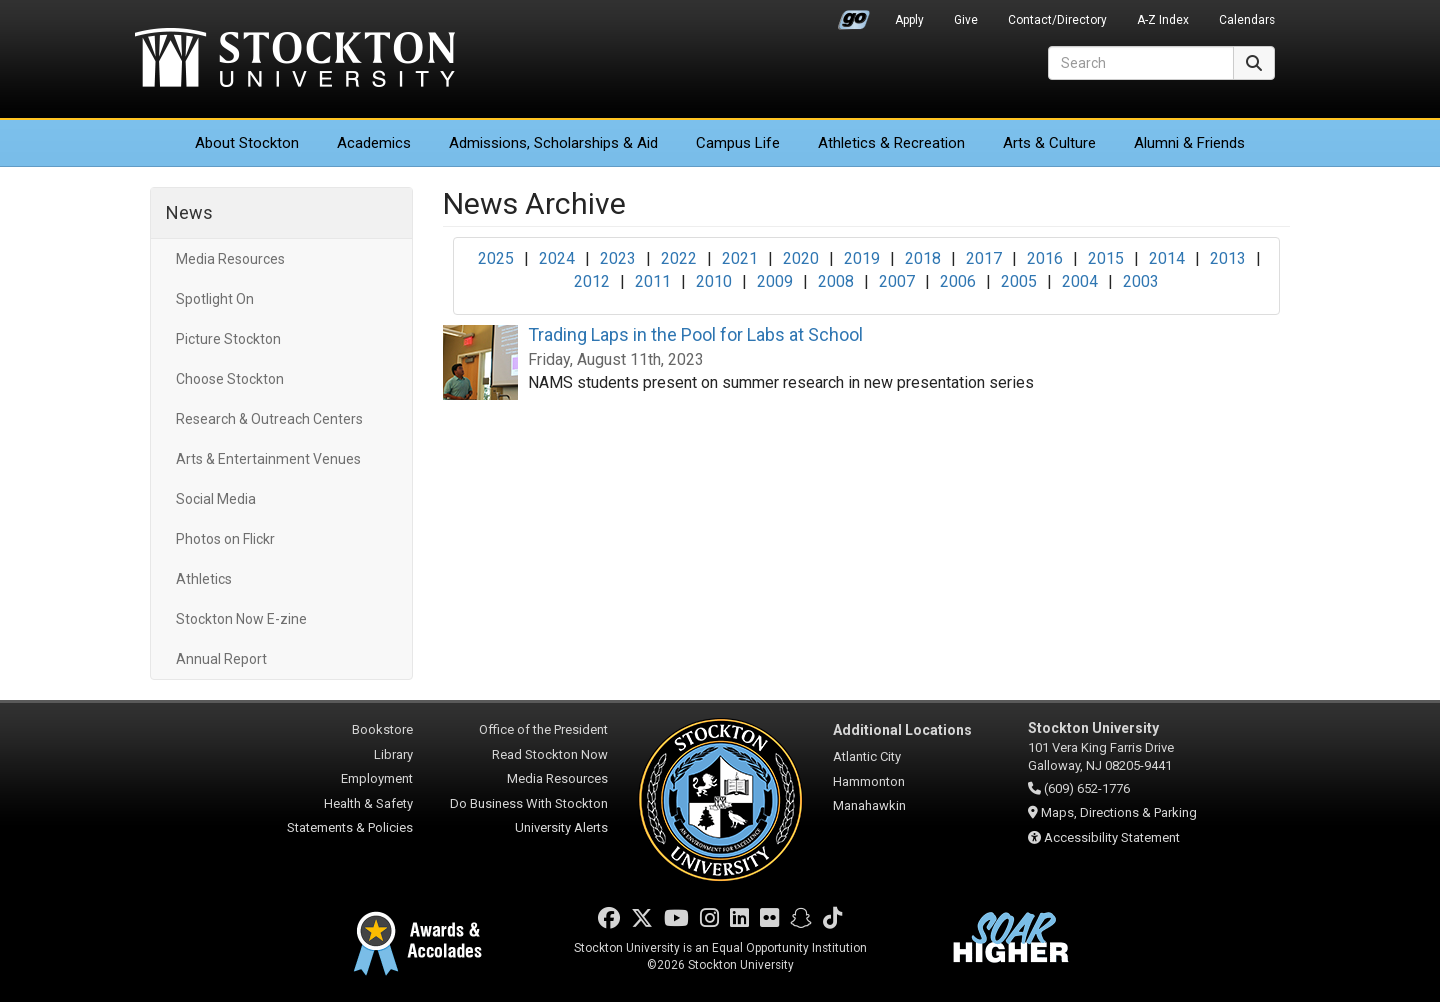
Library (393, 754)
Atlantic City (867, 756)
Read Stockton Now (550, 754)
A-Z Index (1163, 20)
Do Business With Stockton (529, 803)
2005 (1019, 281)
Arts (1049, 143)
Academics (374, 143)
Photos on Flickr (225, 539)
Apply (909, 20)
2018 (923, 258)
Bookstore (382, 729)
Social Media (216, 499)
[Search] (1141, 63)
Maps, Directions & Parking (1119, 812)
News (189, 212)
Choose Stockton (230, 379)
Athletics (891, 143)
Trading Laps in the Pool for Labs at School (695, 334)
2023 (618, 258)
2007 (897, 281)
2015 (1106, 258)
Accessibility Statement (1112, 837)
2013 (1228, 258)
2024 (557, 258)
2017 (984, 258)
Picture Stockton (228, 339)
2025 (496, 258)
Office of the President (543, 729)
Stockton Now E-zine (241, 619)
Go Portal (854, 15)
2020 (801, 258)
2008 (836, 281)
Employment (377, 778)
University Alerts (561, 827)
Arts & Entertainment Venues (268, 459)
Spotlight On (215, 299)
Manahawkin (869, 805)
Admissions (553, 143)
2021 (740, 258)
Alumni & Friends (1189, 143)
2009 (775, 281)
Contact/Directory (1057, 20)
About (247, 143)
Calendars (1247, 20)
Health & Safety (368, 803)
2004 (1080, 281)
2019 (862, 258)
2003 (1141, 281)
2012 (592, 281)
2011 (653, 281)
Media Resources (230, 259)
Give (966, 20)
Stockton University (295, 60)
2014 (1167, 258)
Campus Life (738, 143)
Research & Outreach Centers (269, 419)
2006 (958, 281)
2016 (1045, 258)
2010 (714, 281)
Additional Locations (902, 730)
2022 (679, 258)
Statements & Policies (350, 827)
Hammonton (869, 781)
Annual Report (221, 659)
